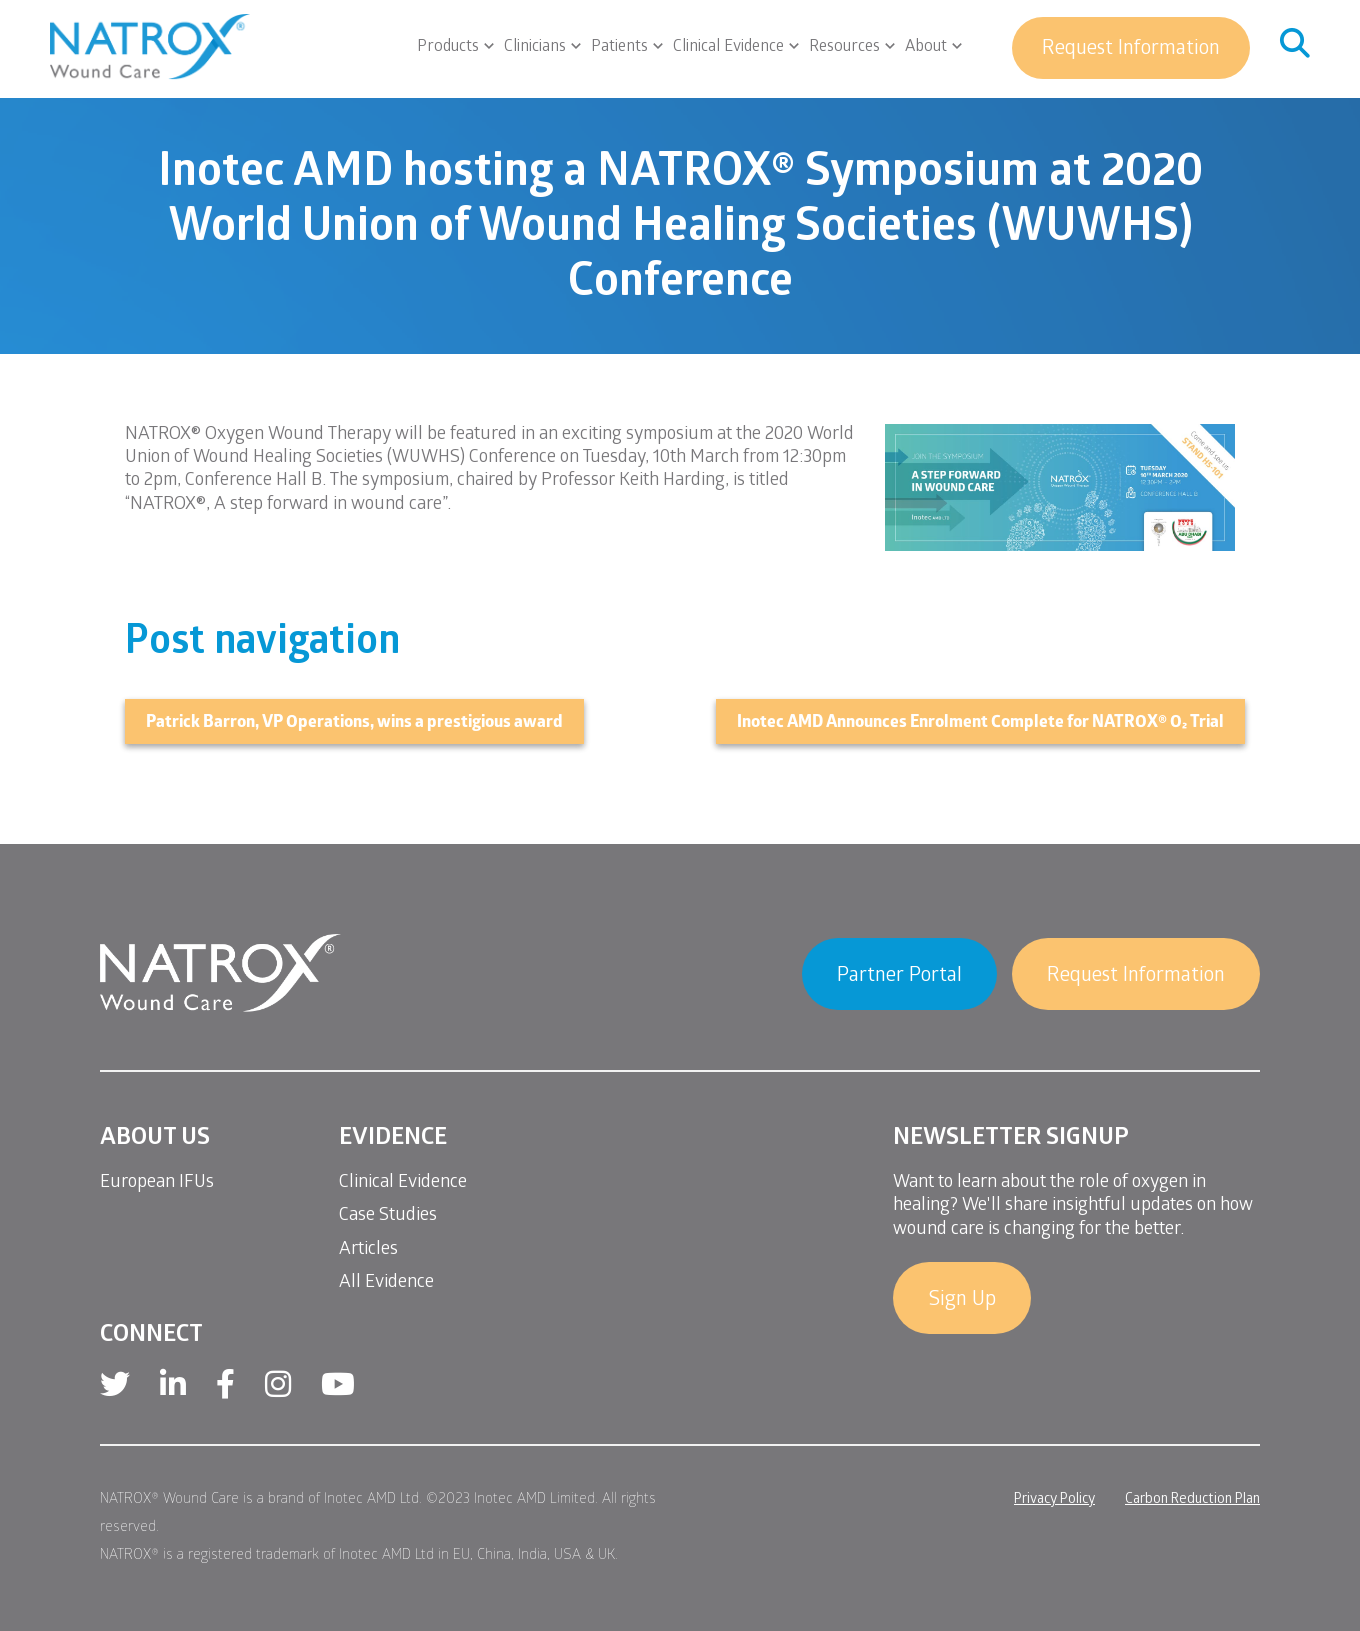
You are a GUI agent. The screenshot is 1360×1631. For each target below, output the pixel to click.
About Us (155, 1139)
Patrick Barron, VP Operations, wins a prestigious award (354, 723)
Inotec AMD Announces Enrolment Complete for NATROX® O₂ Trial (980, 723)
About (926, 48)
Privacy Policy (1054, 1500)
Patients (619, 48)
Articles (368, 1250)
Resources (844, 48)
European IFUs (157, 1183)
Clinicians (535, 48)
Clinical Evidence (728, 48)
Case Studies (388, 1216)
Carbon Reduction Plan (1192, 1500)
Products (448, 48)
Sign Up (962, 1301)
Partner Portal (899, 977)
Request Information (1131, 50)
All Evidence (386, 1283)
